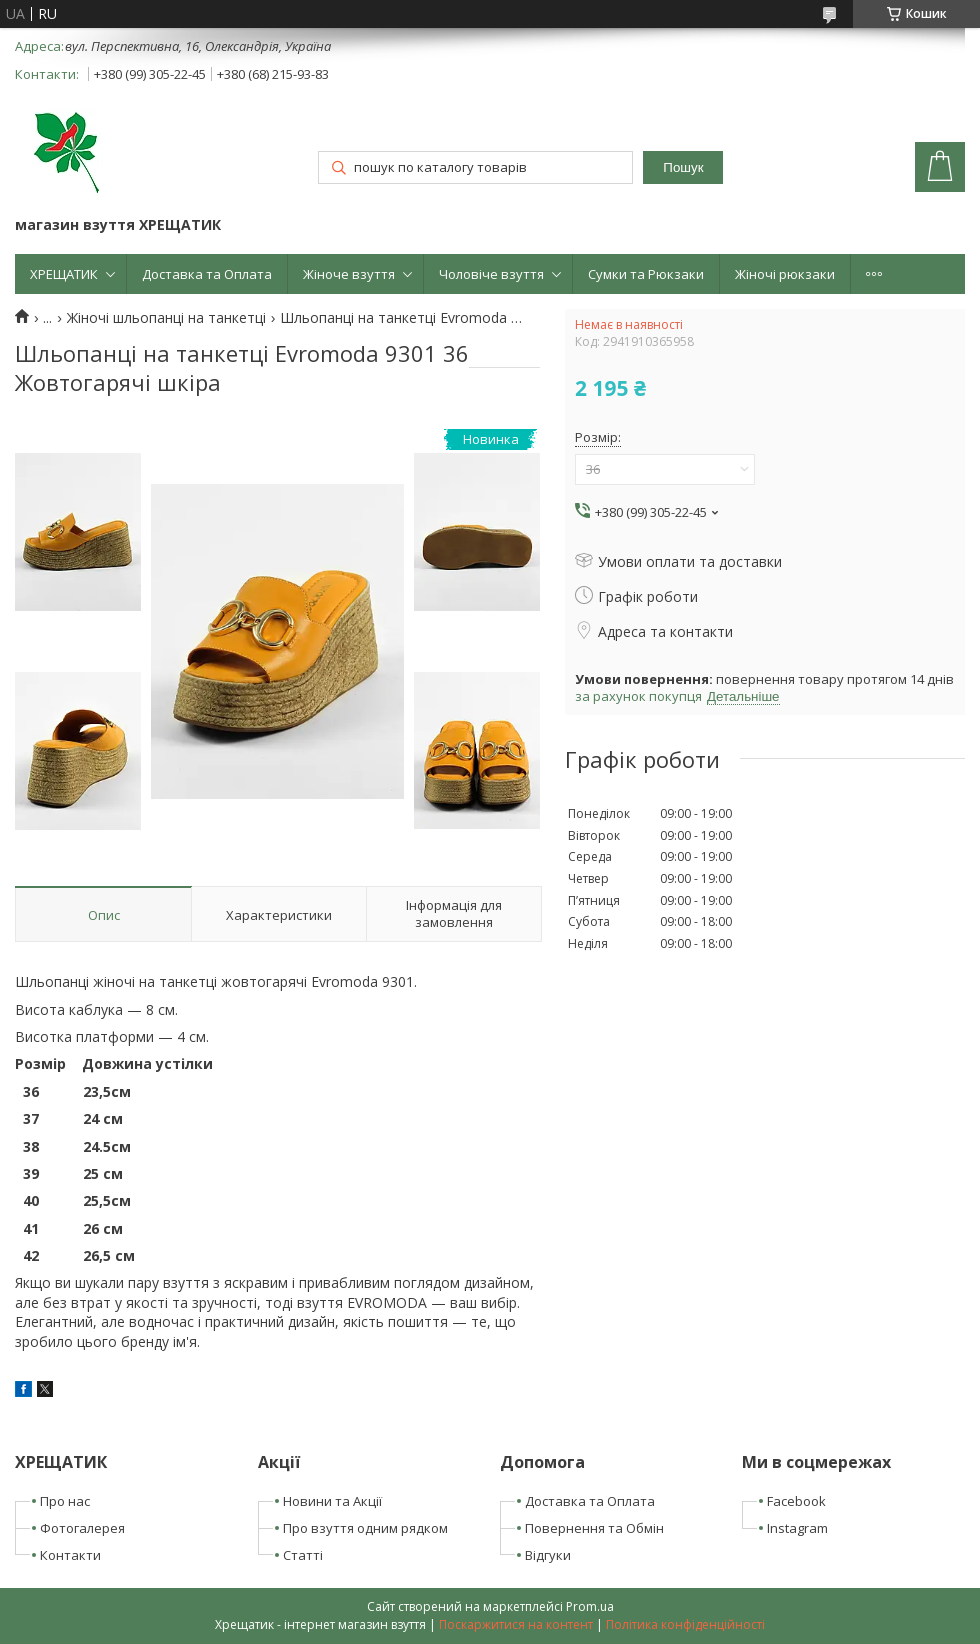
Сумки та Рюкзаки (646, 274)
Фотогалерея (82, 1528)
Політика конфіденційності (685, 1624)
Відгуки (548, 1555)
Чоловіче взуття (491, 274)
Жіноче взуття (349, 274)
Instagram (797, 1528)
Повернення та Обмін (594, 1528)
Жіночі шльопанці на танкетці (166, 318)
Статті (303, 1555)
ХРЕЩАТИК (64, 274)
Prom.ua (590, 1606)
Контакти (70, 1555)
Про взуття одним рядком (365, 1528)
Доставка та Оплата (207, 274)
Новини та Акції (332, 1501)
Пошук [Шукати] (683, 167)
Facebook (796, 1501)
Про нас (65, 1501)
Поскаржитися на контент (516, 1624)
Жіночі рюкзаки (785, 274)
